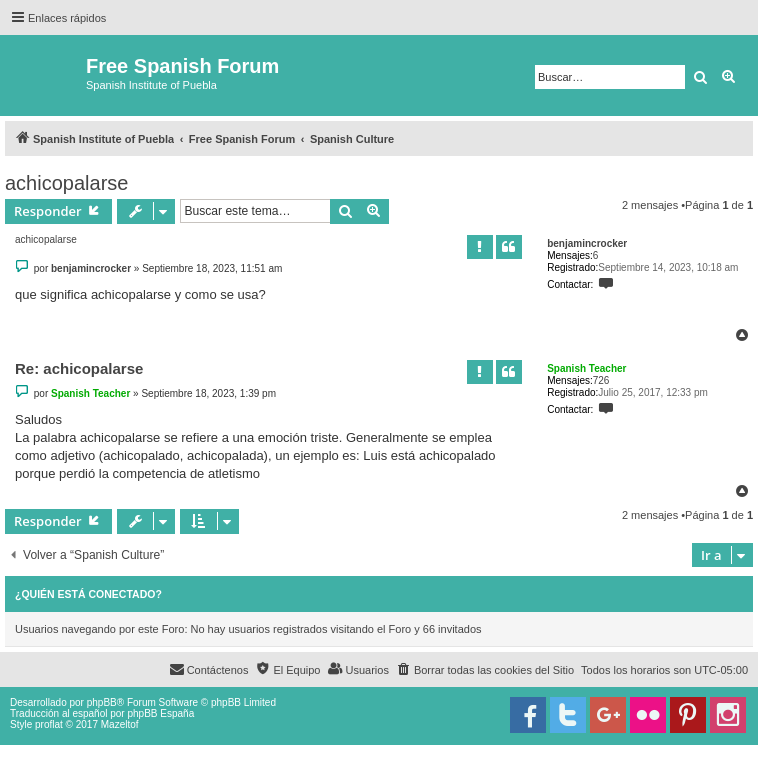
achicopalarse (66, 183)
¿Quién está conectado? (88, 594)
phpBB (102, 702)
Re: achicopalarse (79, 368)
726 (601, 380)
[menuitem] (485, 670)
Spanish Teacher (586, 368)
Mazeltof (120, 724)
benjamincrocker (587, 243)
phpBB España (160, 713)
